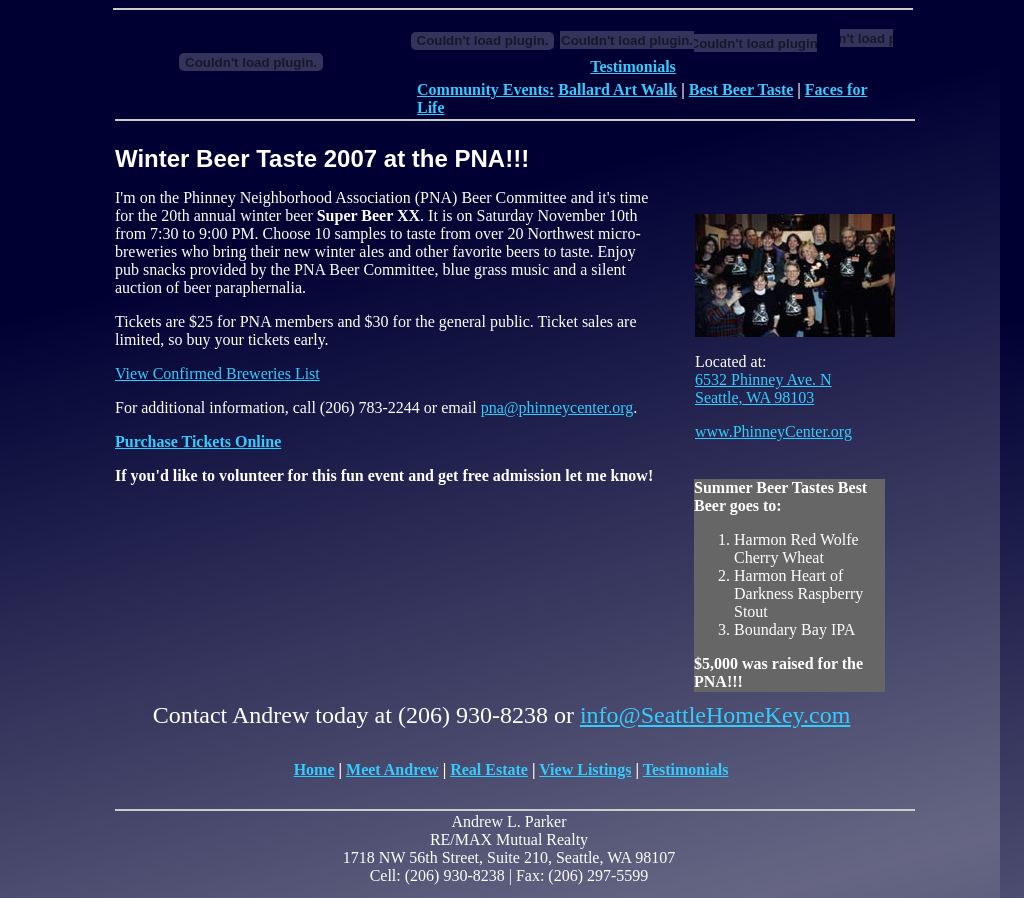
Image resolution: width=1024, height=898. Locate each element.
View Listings (585, 769)
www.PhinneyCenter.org (773, 431)
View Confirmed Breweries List (217, 373)
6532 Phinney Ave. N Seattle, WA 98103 (763, 388)
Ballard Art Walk (617, 89)
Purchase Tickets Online (198, 441)
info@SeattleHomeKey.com (715, 715)
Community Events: (485, 89)
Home (314, 769)
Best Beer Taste (741, 89)
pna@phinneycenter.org (557, 407)
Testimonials (633, 66)
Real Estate (489, 769)
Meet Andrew (392, 769)
